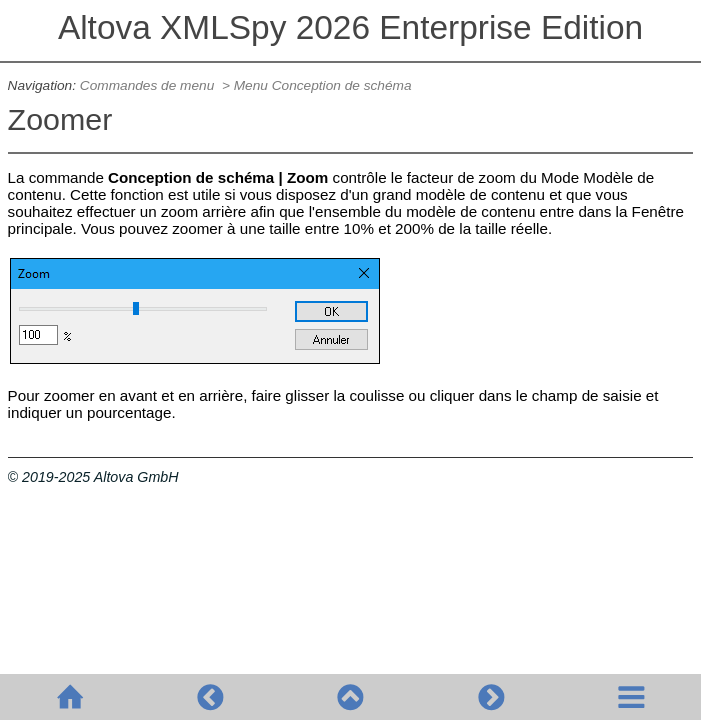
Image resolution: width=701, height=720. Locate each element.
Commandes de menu (149, 85)
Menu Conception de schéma (323, 85)
